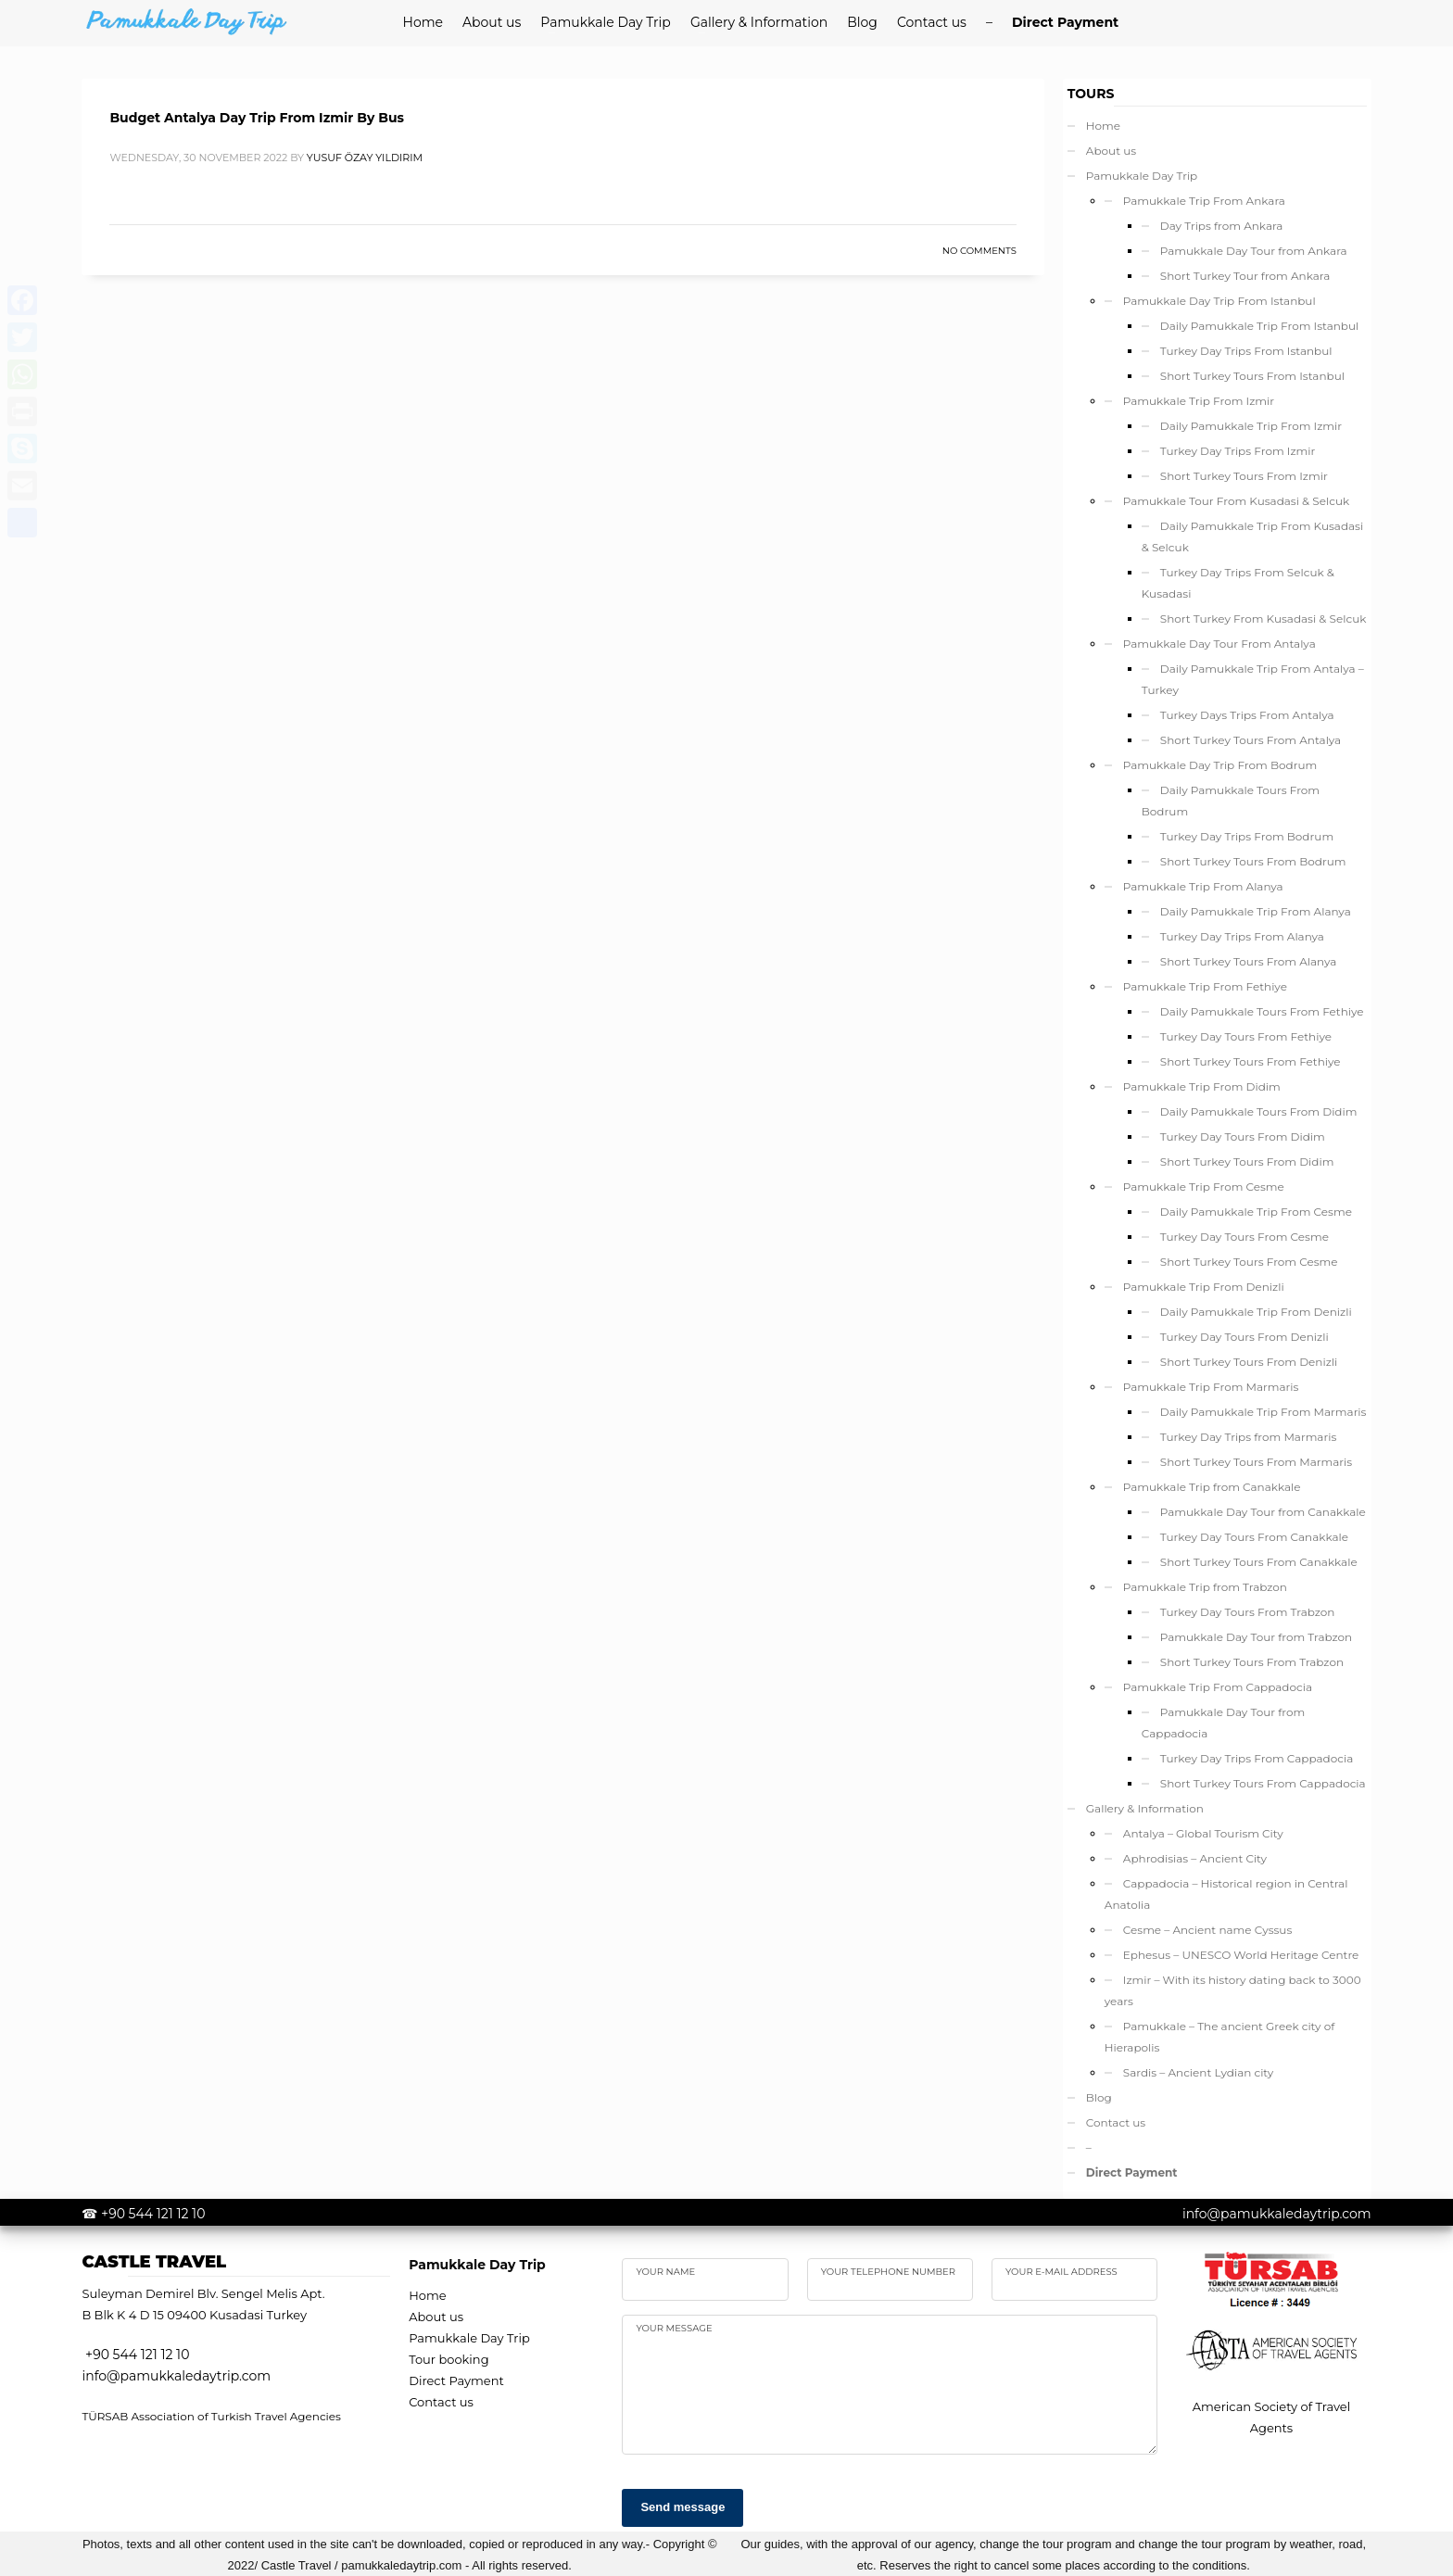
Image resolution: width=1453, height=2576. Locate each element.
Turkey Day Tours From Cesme (1244, 1237)
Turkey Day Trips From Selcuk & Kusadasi (1238, 582)
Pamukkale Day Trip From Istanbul (1219, 301)
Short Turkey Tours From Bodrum (1253, 861)
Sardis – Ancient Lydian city (1198, 2072)
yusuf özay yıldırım (365, 157)
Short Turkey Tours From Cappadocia (1263, 1783)
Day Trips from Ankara (1221, 226)
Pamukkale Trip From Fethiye (1205, 986)
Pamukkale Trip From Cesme (1203, 1186)
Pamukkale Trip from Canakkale (1212, 1487)
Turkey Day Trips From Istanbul (1246, 351)
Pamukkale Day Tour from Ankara (1253, 251)
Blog (1099, 2097)
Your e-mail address (1061, 2272)
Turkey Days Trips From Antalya (1247, 715)
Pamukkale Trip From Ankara (1204, 201)
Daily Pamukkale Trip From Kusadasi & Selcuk (1252, 536)
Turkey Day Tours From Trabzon (1247, 1612)
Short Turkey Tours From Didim (1247, 1161)
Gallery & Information (1145, 1808)
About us (1111, 151)
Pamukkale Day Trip (1141, 176)
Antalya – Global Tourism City (1203, 1833)
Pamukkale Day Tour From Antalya (1219, 643)
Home (1103, 126)
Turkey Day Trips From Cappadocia (1256, 1758)
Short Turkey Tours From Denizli (1249, 1362)
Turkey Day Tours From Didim (1242, 1136)
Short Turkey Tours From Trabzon (1252, 1662)
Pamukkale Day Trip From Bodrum (1220, 765)
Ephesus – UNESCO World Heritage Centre (1241, 1955)
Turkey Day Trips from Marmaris (1248, 1437)
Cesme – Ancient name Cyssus (1207, 1930)
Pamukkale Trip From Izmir (1198, 401)
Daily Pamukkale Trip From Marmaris (1263, 1412)
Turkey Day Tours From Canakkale (1254, 1537)
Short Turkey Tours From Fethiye (1250, 1061)
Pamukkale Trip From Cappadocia (1217, 1687)
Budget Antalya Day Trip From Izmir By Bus (256, 117)
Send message (682, 2507)
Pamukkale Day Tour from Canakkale (1263, 1512)
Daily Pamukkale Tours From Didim (1259, 1111)
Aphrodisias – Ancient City (1195, 1858)
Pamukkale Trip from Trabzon (1205, 1587)
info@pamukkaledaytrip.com (1276, 2213)
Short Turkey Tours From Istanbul (1252, 376)
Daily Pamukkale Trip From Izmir (1251, 426)
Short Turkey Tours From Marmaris (1256, 1462)
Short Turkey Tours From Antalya (1250, 740)
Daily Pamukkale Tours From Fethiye (1262, 1011)
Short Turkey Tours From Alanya (1248, 961)
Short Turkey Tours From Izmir (1244, 476)
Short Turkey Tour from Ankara (1245, 276)
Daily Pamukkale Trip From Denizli (1256, 1312)
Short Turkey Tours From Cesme (1249, 1262)
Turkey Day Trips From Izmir (1238, 451)
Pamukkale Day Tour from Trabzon (1256, 1637)
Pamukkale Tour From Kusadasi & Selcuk (1236, 501)
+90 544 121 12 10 (153, 2213)
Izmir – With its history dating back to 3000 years (1233, 1990)
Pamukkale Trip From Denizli (1203, 1287)
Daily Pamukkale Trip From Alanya (1255, 911)
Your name (665, 2272)
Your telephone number (888, 2272)
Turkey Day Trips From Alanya (1242, 936)
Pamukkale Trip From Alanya (1203, 886)
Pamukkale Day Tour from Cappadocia (1223, 1722)
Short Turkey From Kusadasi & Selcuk (1263, 618)
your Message (674, 2328)
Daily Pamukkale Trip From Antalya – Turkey (1253, 679)
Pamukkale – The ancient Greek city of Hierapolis (1219, 2036)
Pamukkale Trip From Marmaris (1211, 1387)
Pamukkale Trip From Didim (1202, 1086)
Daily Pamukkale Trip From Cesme (1256, 1212)
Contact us (1115, 2122)
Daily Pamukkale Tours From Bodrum (1231, 800)
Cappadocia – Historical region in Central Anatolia (1226, 1894)
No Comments (979, 251)
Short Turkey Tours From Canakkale (1259, 1562)
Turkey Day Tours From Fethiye (1246, 1036)
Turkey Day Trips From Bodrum (1246, 836)
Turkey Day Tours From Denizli (1244, 1337)
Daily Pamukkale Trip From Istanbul (1259, 326)
